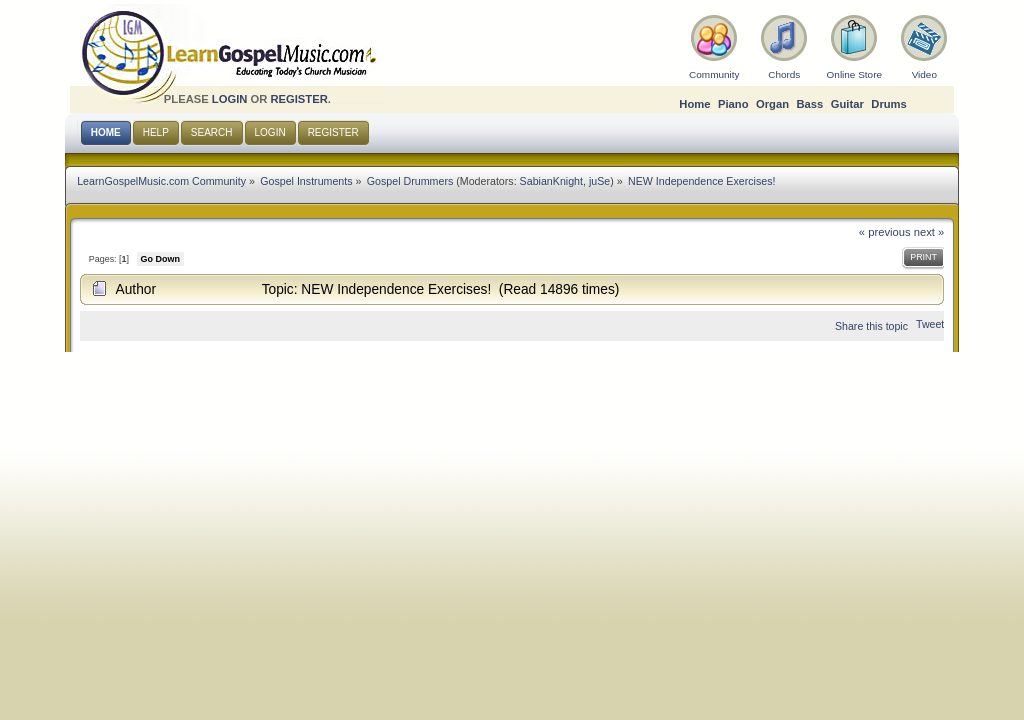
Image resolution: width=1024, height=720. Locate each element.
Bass (809, 104)
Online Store (854, 74)
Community (714, 74)
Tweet (930, 324)
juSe (599, 181)
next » (929, 232)
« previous (885, 232)
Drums (889, 104)
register (298, 99)
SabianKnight (551, 181)
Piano (733, 104)
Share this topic (871, 326)
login (230, 99)
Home (694, 104)
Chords (784, 74)
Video (924, 74)
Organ (772, 104)
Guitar (847, 104)
